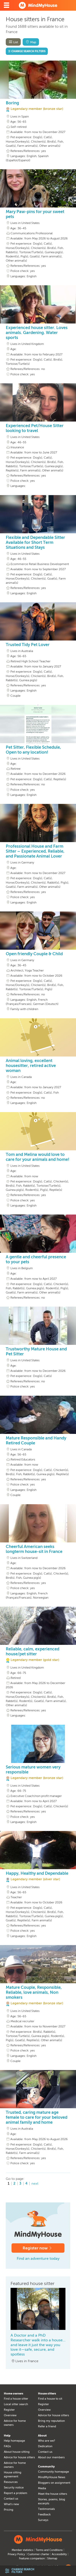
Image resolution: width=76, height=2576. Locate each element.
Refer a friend (47, 2426)
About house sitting (17, 2452)
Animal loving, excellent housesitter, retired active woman (31, 1065)
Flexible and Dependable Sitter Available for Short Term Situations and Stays (35, 542)
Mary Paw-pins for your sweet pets (35, 214)
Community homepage (53, 2471)
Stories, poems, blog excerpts (51, 2501)
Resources (11, 2482)
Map (30, 42)
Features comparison (32, 2558)
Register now (38, 2248)
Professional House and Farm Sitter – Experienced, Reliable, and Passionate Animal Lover (35, 851)
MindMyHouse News (51, 2477)
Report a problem (15, 2493)
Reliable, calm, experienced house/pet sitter (32, 1652)
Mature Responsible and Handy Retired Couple (36, 1441)
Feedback (44, 2514)
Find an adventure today (38, 2258)
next (34, 2183)
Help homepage (14, 2440)
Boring (12, 103)
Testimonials (46, 2509)
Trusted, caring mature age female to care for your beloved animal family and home (36, 2117)
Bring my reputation (51, 2421)
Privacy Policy (16, 2554)
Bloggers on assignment (54, 2482)
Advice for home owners (15, 2423)
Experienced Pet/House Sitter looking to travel (35, 428)
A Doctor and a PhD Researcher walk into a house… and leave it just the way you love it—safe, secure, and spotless (38, 2344)
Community (46, 2466)
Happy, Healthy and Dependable (37, 1873)
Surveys (43, 2520)
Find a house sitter (16, 2398)
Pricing (8, 2509)
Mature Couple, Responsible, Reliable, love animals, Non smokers (34, 1992)
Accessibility (59, 2554)
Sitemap (52, 2558)
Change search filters (27, 51)
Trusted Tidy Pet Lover (28, 644)
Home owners (13, 2393)
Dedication (45, 2446)
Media (42, 2488)
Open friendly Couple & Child (34, 953)
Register (9, 2409)
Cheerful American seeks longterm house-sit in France (34, 1549)
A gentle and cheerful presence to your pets (36, 1259)
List (13, 42)
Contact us (11, 2498)
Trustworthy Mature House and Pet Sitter (36, 1352)
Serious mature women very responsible (33, 1770)
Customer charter (38, 2554)
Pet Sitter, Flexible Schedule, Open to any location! (33, 750)
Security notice (14, 2487)
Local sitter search (16, 2404)
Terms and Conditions (49, 2550)
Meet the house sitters (52, 2494)
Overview (10, 2415)
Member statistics (22, 2550)
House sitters (47, 2393)
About (42, 2435)
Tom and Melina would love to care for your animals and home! (37, 1157)
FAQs (7, 2446)
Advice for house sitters (53, 2415)
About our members (51, 2457)
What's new (11, 2504)
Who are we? (46, 2440)
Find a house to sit (50, 2398)
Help (7, 2435)
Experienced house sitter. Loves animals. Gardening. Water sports (37, 332)
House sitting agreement (12, 2474)
